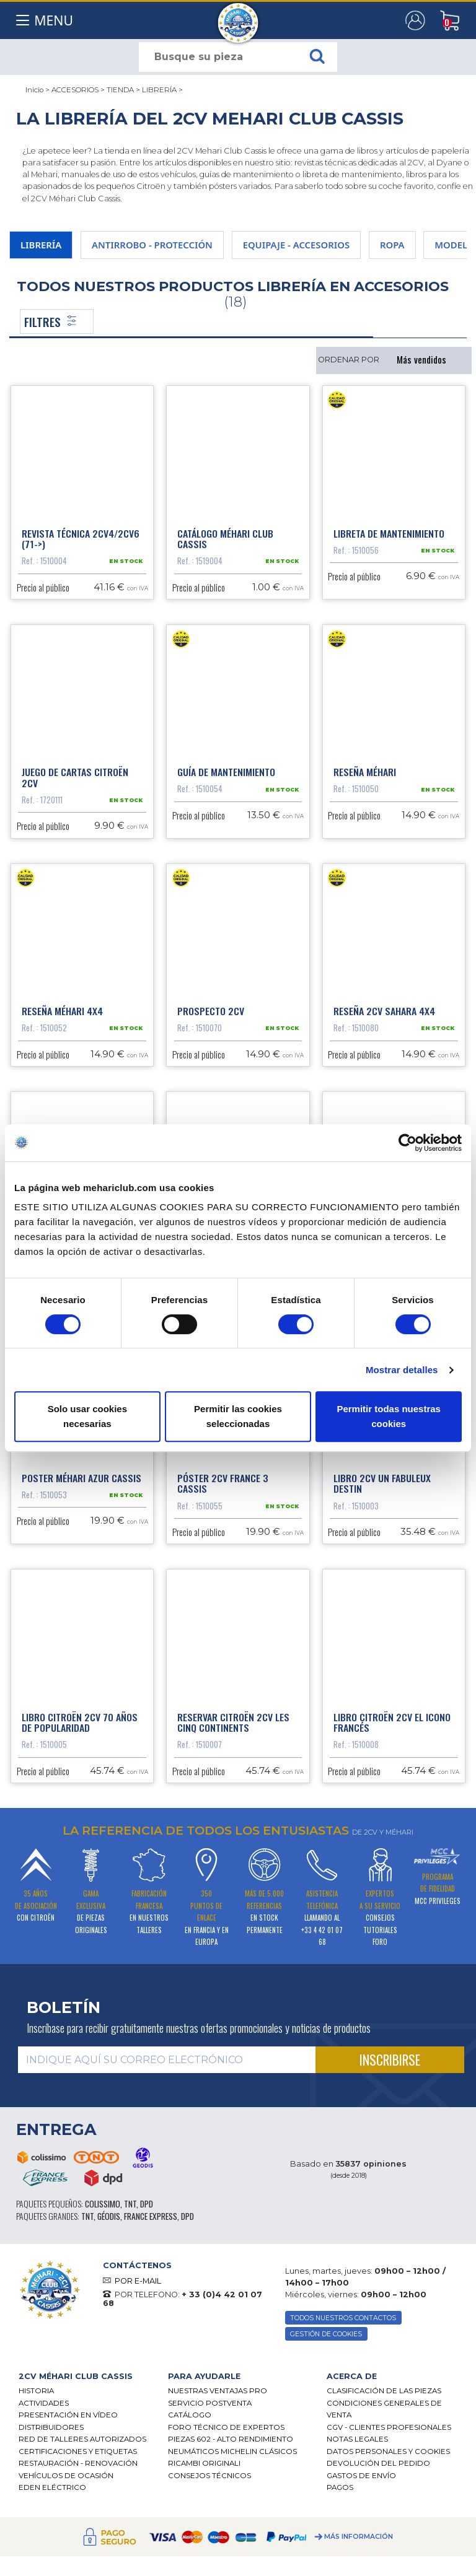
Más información (358, 2537)
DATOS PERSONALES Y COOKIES (388, 2451)
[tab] (84, 2376)
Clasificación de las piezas (384, 2390)
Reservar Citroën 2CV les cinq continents (233, 1722)
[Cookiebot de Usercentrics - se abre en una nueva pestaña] (407, 1142)
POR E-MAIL (138, 2281)
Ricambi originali (204, 2463)
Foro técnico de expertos (226, 2427)
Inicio (34, 89)
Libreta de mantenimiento (388, 533)
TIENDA (120, 89)
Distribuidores (51, 2427)
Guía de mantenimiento (226, 771)
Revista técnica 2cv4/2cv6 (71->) (80, 539)
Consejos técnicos (209, 2475)
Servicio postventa (210, 2403)
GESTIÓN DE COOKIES (326, 2334)
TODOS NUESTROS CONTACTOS (343, 2318)
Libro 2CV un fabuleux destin (382, 1483)
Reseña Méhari (364, 771)
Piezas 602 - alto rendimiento (230, 2439)
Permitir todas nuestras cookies (389, 1416)
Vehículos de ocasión (66, 2475)
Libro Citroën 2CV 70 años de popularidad (80, 1722)
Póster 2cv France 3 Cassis (222, 1483)
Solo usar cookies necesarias (87, 1416)
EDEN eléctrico (52, 2487)
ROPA (392, 244)
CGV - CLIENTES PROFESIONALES (389, 2427)
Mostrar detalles (402, 1369)
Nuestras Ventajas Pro (217, 2390)
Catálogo (189, 2415)
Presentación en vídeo (68, 2415)
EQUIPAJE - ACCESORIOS (296, 244)
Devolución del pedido (378, 2463)
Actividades (44, 2403)
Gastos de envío (361, 2475)
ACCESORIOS (75, 89)
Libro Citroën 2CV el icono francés (392, 1722)
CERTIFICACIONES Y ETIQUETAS (78, 2451)
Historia (36, 2390)
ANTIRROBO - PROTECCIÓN (152, 244)
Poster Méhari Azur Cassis (81, 1477)
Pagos (340, 2487)
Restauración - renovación (78, 2463)
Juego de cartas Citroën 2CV (75, 777)
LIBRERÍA (159, 89)
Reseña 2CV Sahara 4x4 (384, 1010)
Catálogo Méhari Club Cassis (225, 539)
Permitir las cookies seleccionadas (238, 1416)
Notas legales (357, 2439)
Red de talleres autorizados (82, 2439)
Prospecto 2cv (210, 1010)
